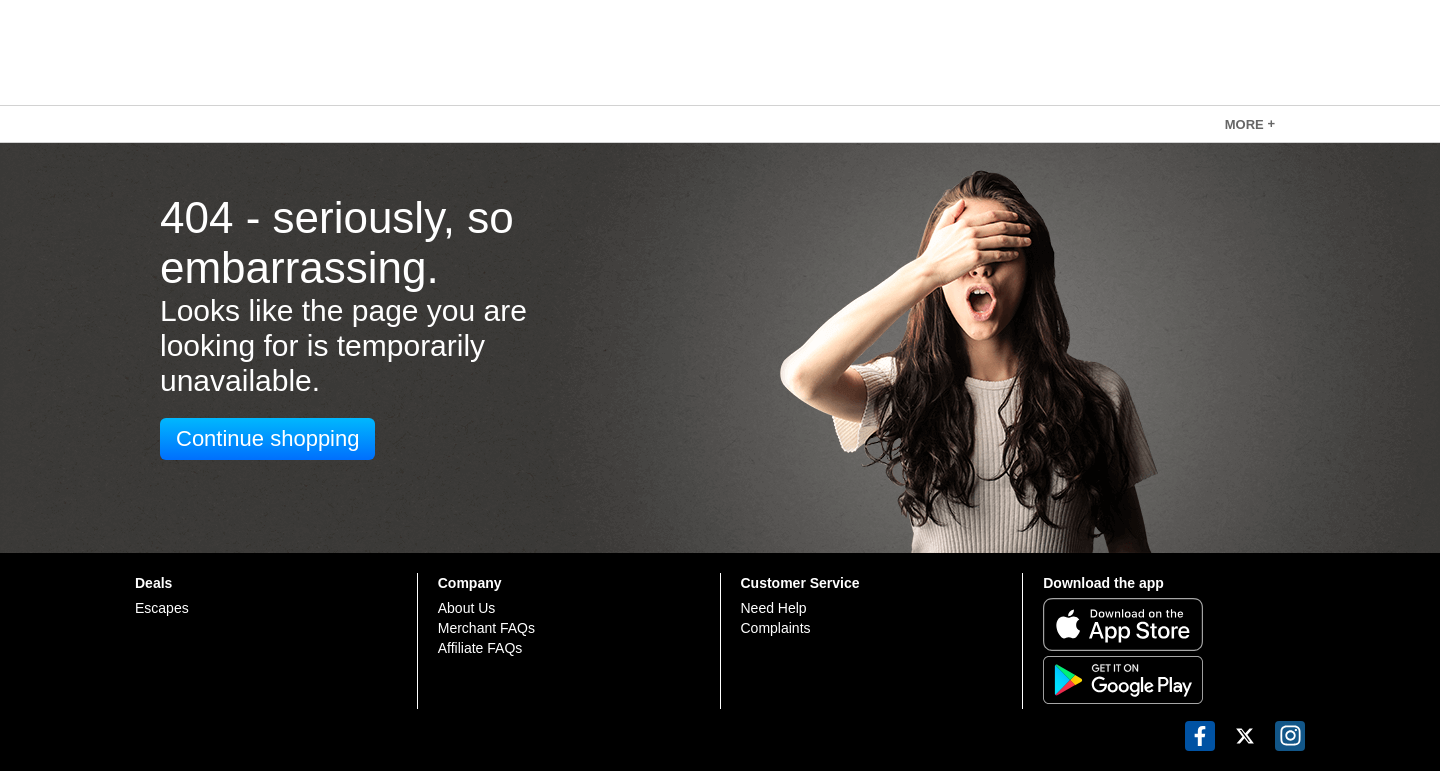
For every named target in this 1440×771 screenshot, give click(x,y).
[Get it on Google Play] (1174, 679)
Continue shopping (267, 438)
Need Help (774, 608)
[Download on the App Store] (1174, 624)
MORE (1250, 124)
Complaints (776, 628)
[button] (1200, 736)
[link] (1250, 124)
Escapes (162, 608)
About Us (467, 608)
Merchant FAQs (486, 628)
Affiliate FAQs (480, 648)
